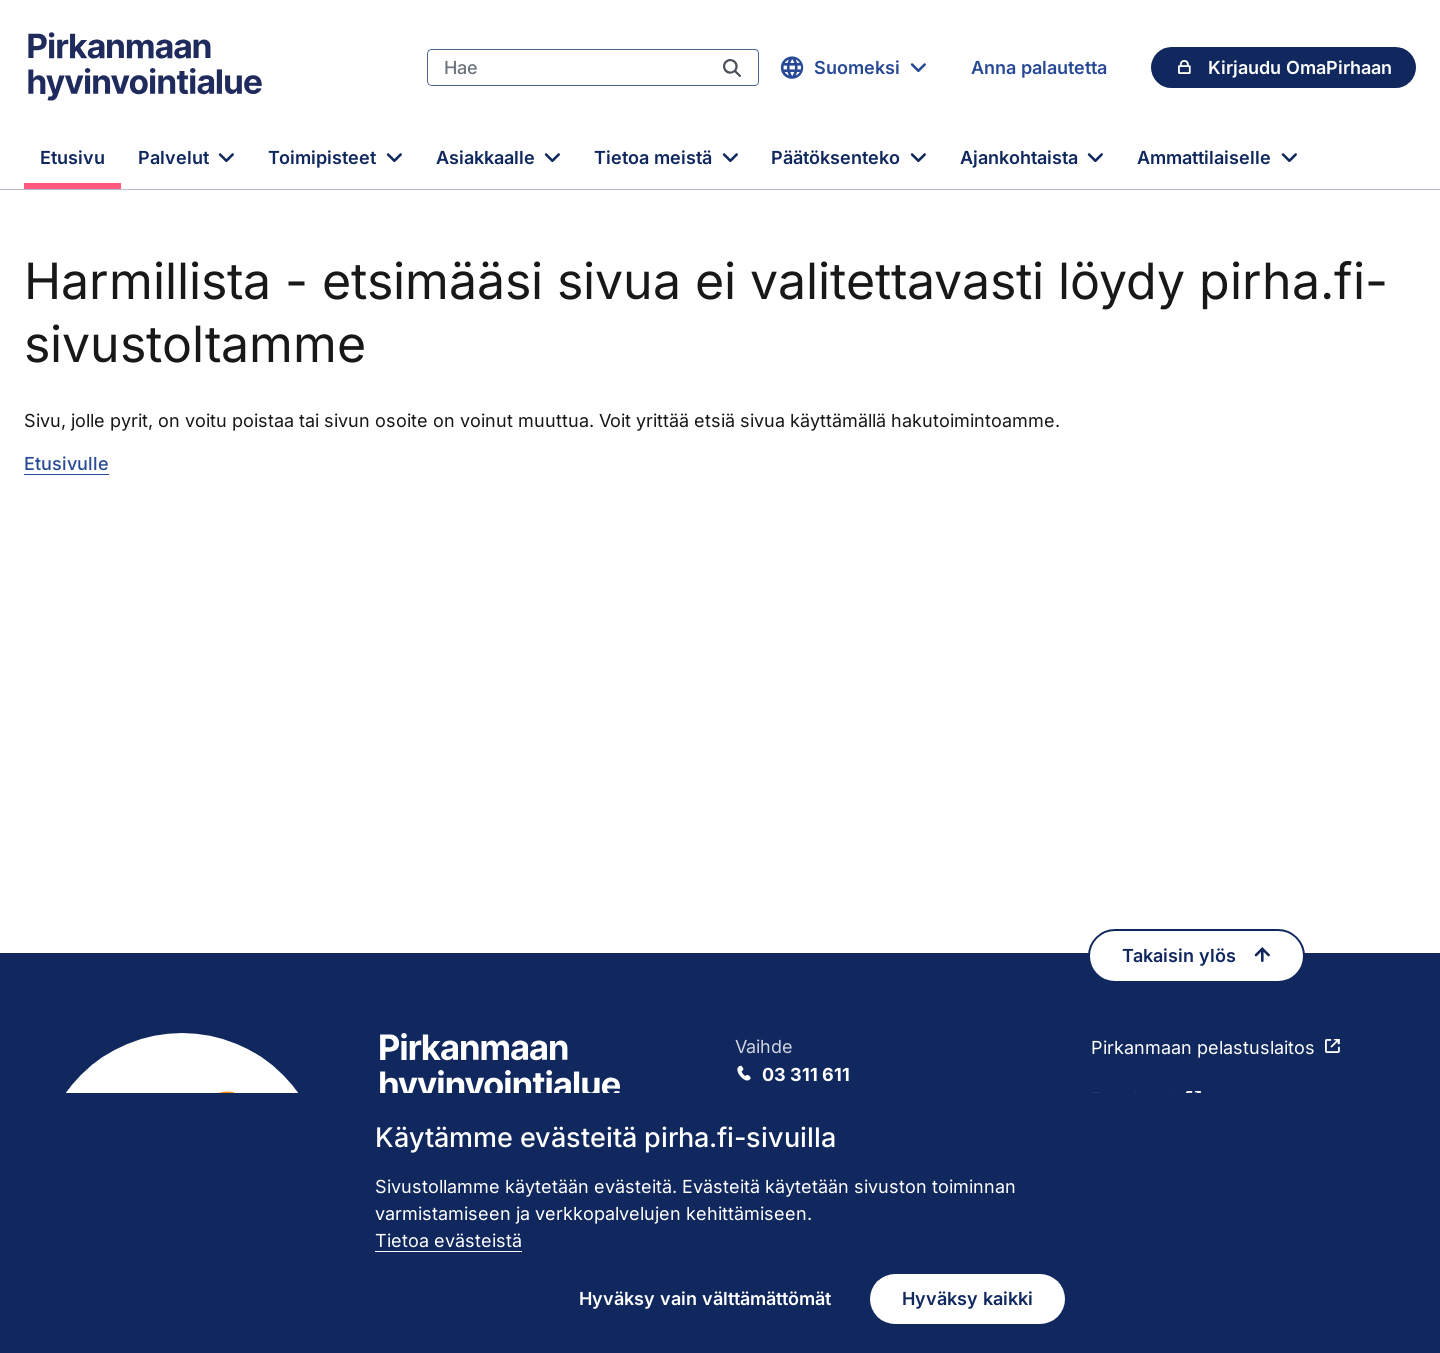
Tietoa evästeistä (448, 1240)
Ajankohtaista (1021, 157)
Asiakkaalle (488, 157)
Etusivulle (66, 463)
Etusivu (72, 157)
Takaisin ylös (1196, 955)
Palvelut (176, 157)
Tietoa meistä (655, 157)
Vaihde (898, 1062)
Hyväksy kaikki (967, 1298)
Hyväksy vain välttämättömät (705, 1298)
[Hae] (566, 68)
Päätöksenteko (838, 157)
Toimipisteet (324, 157)
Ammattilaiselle (1206, 157)
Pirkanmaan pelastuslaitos (1203, 1047)
